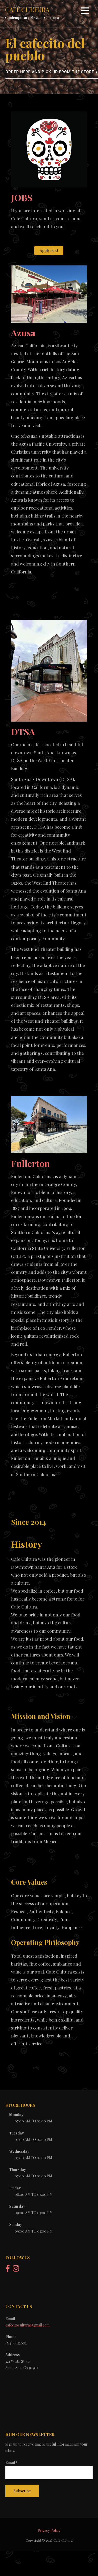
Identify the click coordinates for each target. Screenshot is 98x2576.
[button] (85, 11)
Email (11, 2462)
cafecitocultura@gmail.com (27, 2325)
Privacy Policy (49, 2530)
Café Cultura (27, 9)
